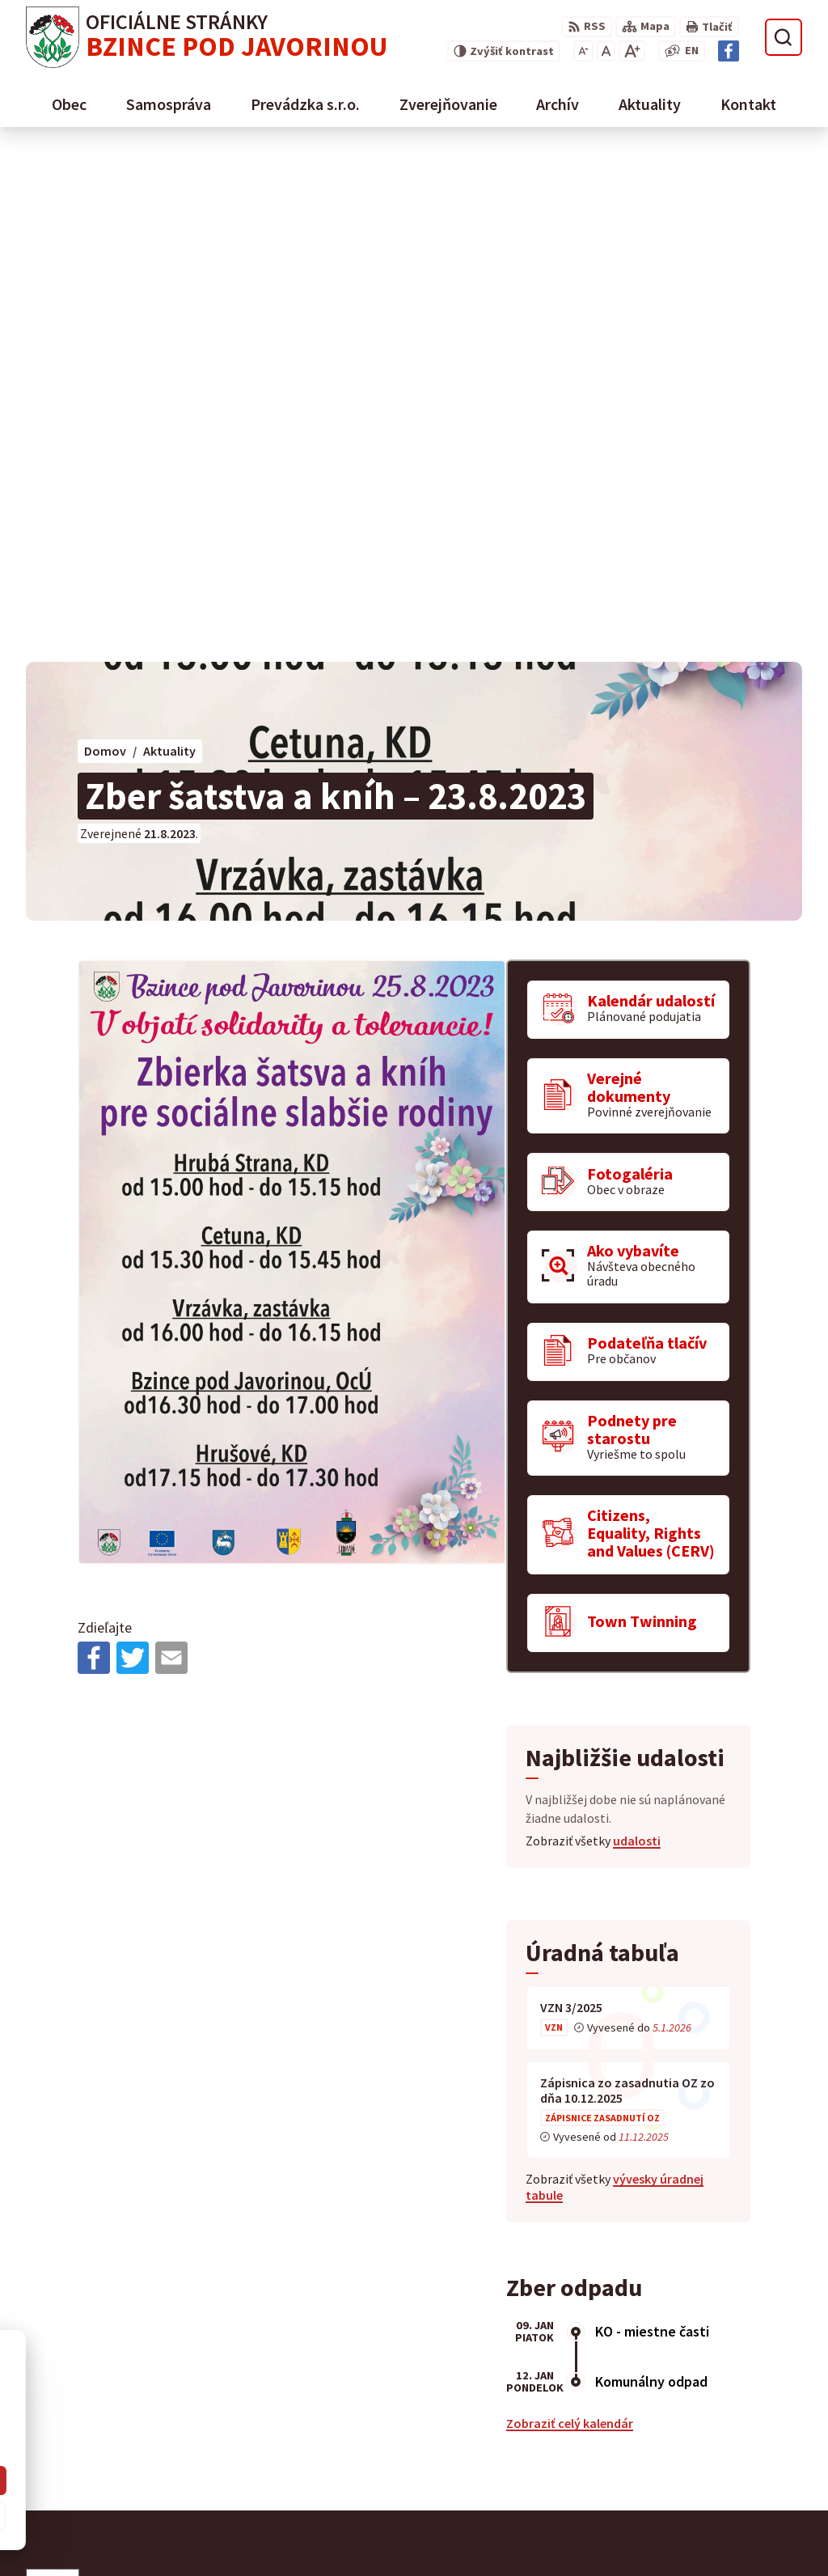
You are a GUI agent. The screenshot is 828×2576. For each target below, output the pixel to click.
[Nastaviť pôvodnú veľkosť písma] (606, 50)
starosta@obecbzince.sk (718, 2521)
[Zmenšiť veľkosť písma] (583, 50)
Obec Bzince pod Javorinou (194, 2157)
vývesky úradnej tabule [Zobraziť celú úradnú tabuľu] (614, 1677)
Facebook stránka (698, 2540)
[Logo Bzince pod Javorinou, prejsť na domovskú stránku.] (207, 37)
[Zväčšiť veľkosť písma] (632, 50)
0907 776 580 (681, 2501)
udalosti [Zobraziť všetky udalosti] (637, 1332)
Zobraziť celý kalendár (569, 1913)
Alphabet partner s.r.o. (237, 2141)
